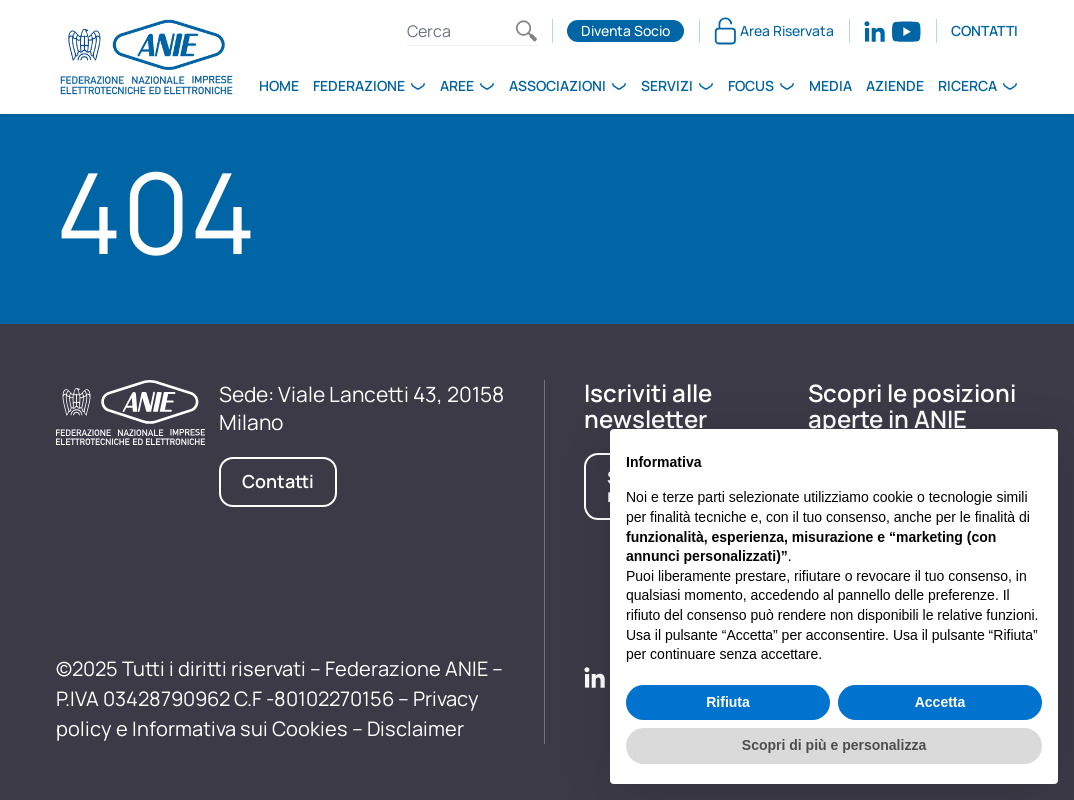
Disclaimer (415, 728)
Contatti (984, 30)
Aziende (895, 85)
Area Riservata (774, 30)
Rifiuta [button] (728, 702)
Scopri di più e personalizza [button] (834, 745)
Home (279, 85)
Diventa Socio (625, 30)
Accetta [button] (940, 702)
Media (830, 85)
